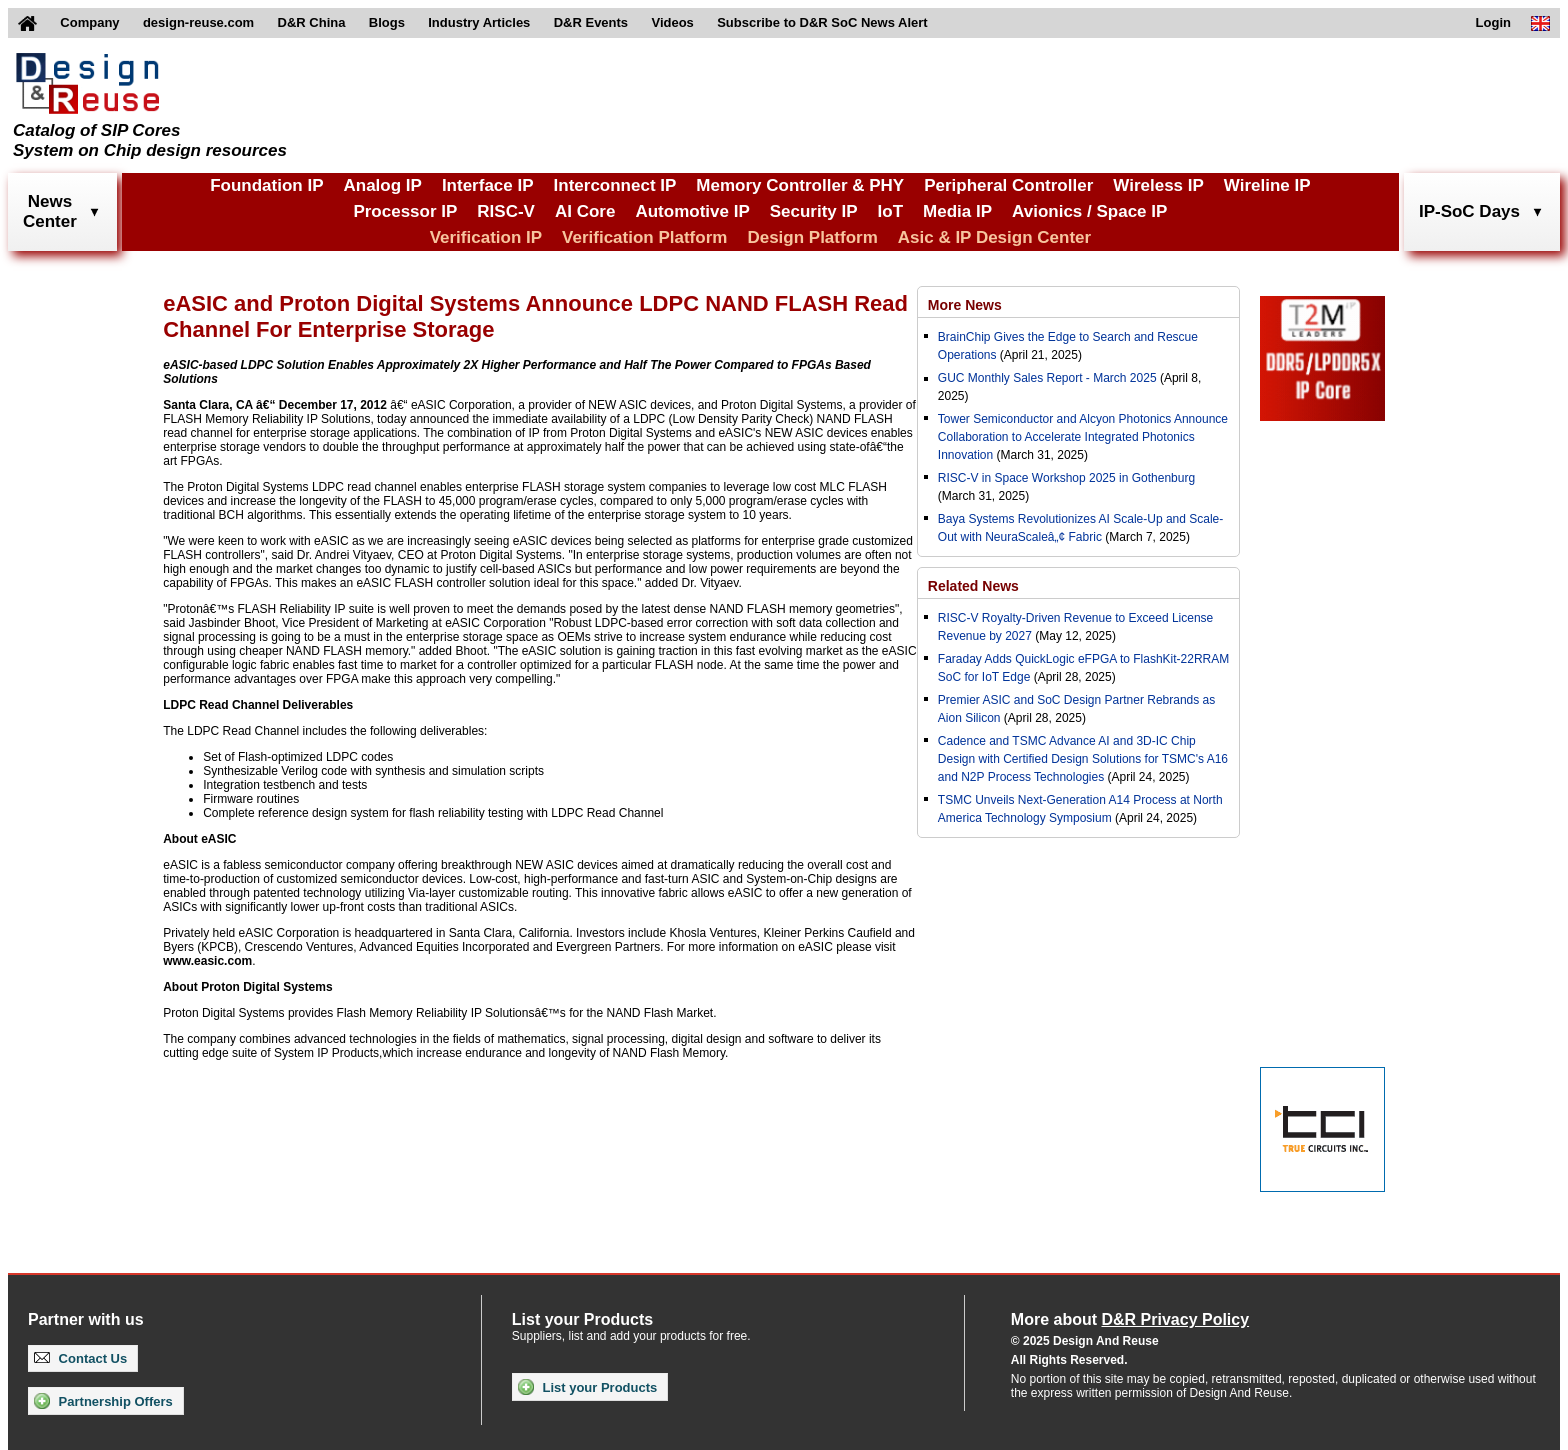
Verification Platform (644, 237)
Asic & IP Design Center (994, 237)
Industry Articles (479, 22)
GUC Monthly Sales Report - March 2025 (1047, 378)
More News (965, 305)
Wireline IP (1267, 185)
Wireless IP (1158, 185)
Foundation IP (266, 185)
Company (89, 22)
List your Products (587, 1387)
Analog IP (382, 185)
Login (1493, 22)
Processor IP (405, 211)
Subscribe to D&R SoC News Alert (822, 22)
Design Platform (812, 237)
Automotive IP (692, 211)
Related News (973, 586)
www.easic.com (207, 961)
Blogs (387, 22)
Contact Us (80, 1358)
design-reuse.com (198, 22)
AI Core (585, 211)
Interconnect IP (615, 185)
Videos (672, 22)
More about (1130, 1319)
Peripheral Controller (1008, 185)
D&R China (312, 22)
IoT (891, 211)
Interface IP (488, 185)
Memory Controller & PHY (800, 185)
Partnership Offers (103, 1401)
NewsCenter (50, 211)
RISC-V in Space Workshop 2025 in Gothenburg (1066, 478)
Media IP (957, 211)
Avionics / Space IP (1089, 211)
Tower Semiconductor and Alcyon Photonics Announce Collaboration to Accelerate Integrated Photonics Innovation (1083, 437)
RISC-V (506, 211)
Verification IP (486, 237)
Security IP (814, 211)
